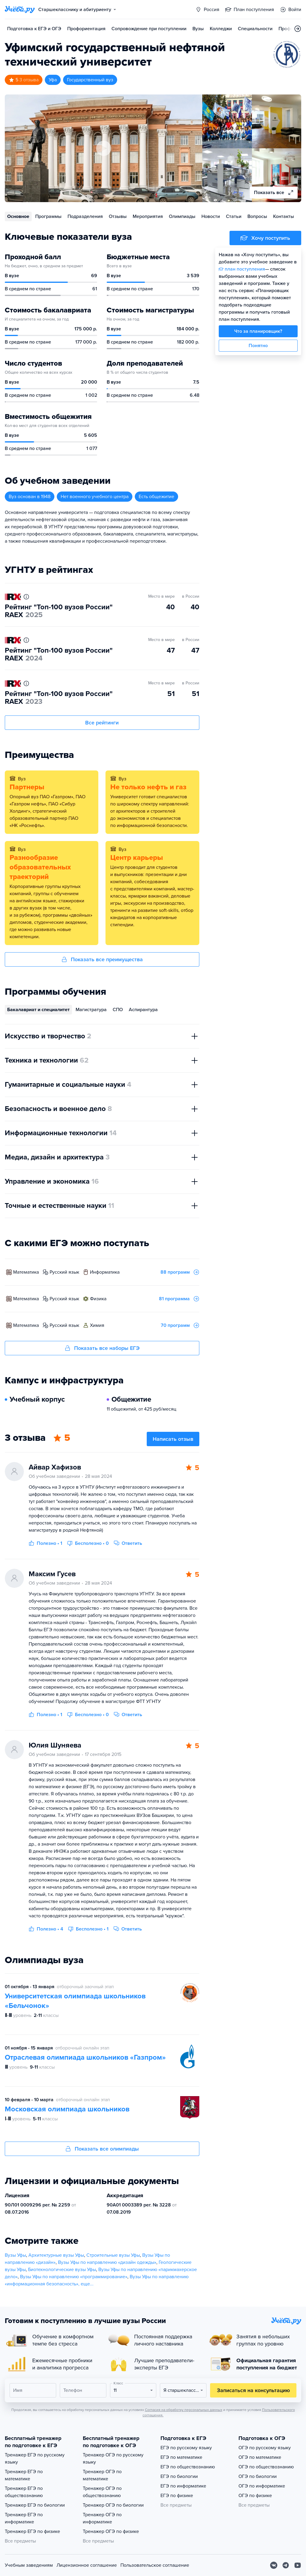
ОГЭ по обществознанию (266, 2467)
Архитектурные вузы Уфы (56, 2255)
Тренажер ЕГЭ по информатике (24, 2518)
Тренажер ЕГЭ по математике (24, 2475)
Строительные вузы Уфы (113, 2255)
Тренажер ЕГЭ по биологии (35, 2505)
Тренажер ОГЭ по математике (102, 2475)
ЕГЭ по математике (181, 2457)
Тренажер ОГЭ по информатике (102, 2518)
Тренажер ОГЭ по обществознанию (102, 2492)
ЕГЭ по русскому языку (186, 2448)
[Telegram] (285, 2565)
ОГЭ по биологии (257, 2476)
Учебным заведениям (29, 2565)
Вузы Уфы (15, 2255)
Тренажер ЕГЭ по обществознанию (24, 2492)
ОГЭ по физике (255, 2496)
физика (98, 1299)
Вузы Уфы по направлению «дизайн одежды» (107, 2262)
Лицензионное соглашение (86, 2565)
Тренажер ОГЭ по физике (111, 2531)
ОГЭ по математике (259, 2457)
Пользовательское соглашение (154, 2565)
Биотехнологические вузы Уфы (62, 2270)
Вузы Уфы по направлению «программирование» (73, 2277)
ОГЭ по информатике (261, 2486)
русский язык (64, 1272)
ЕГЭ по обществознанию (187, 2467)
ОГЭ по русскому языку (264, 2448)
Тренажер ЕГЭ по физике (32, 2531)
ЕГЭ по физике (176, 2496)
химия (97, 1325)
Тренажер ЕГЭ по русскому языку (35, 2458)
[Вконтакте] (273, 2565)
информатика (105, 1272)
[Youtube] (297, 2565)
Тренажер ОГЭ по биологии (113, 2505)
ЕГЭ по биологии (179, 2476)
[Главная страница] (20, 9)
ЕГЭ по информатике (183, 2486)
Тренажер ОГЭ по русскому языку (113, 2458)
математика (26, 1272)
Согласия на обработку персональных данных (183, 2410)
